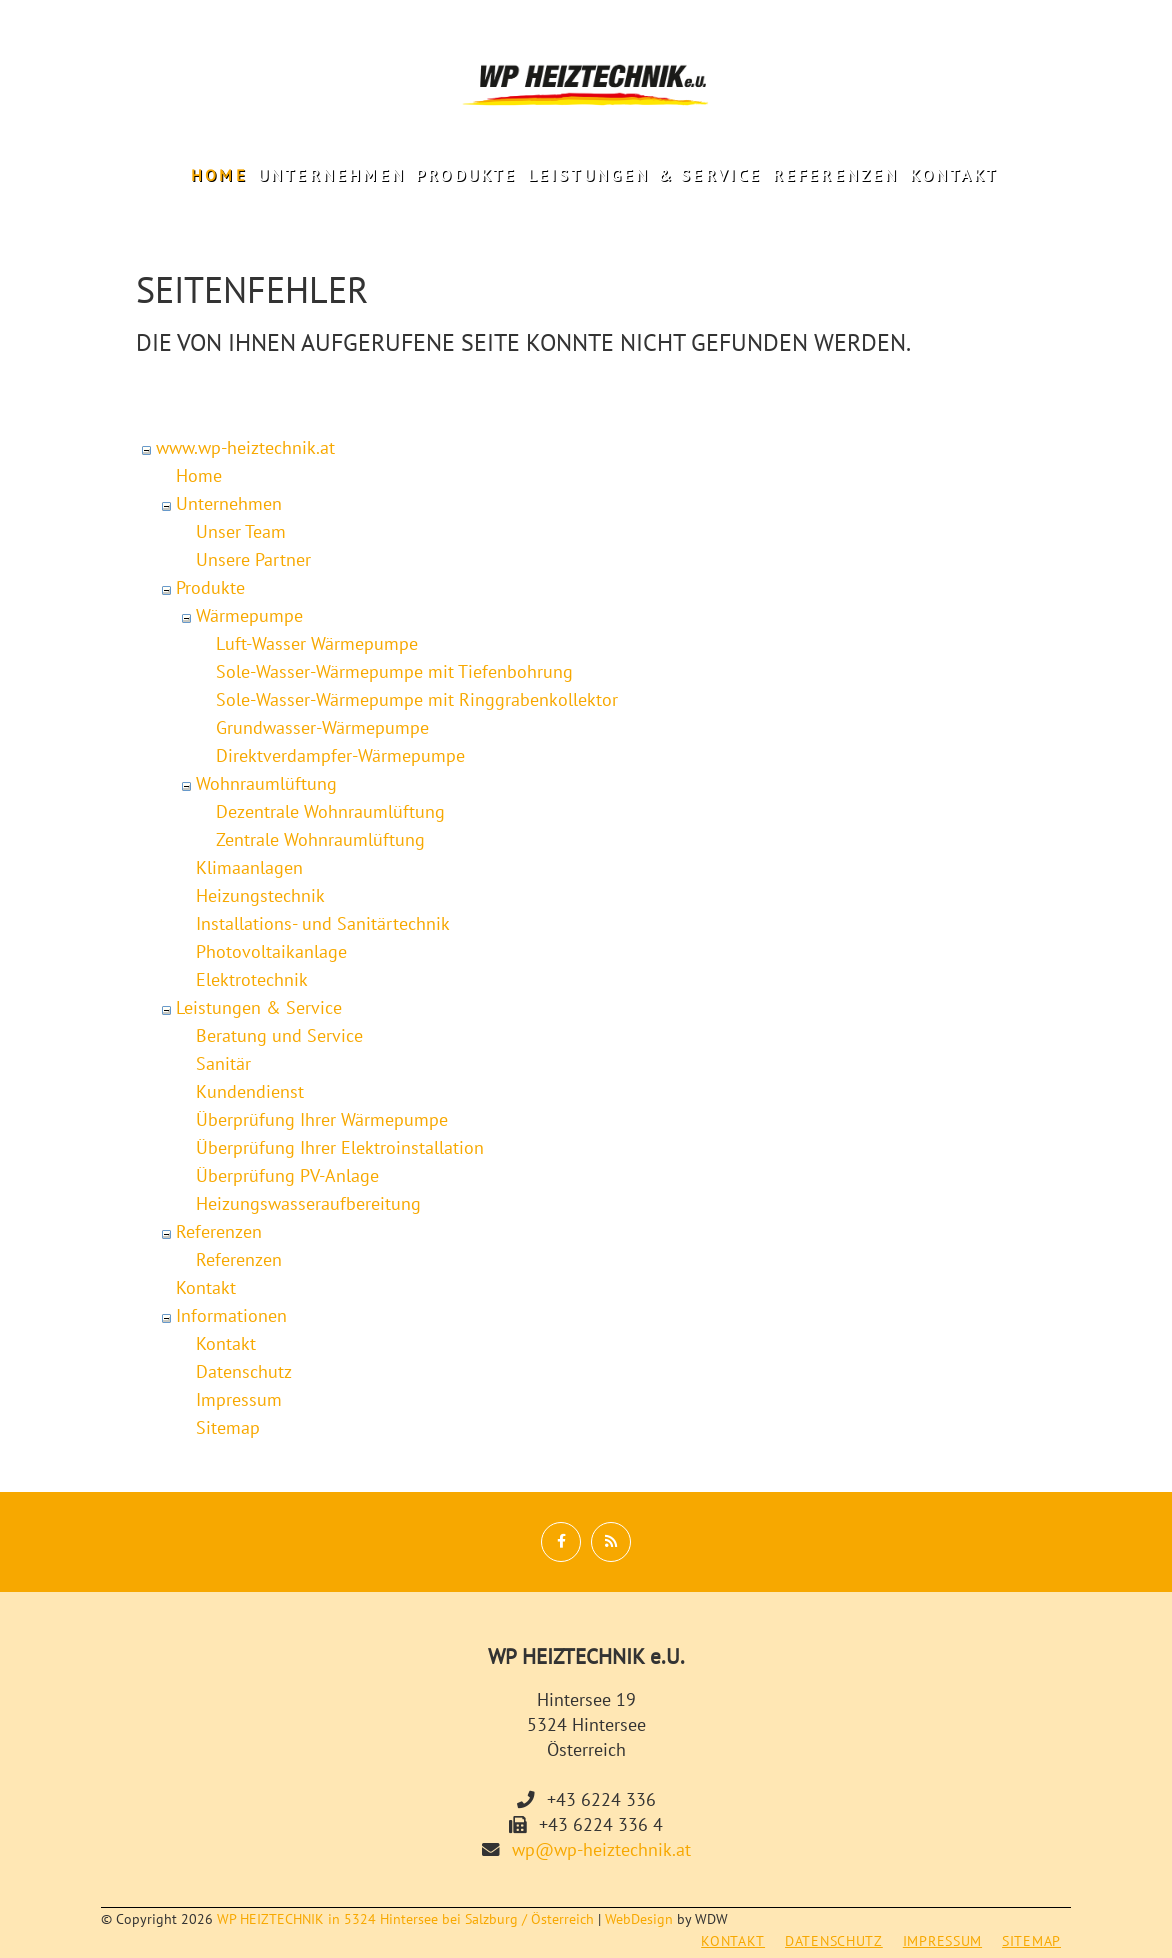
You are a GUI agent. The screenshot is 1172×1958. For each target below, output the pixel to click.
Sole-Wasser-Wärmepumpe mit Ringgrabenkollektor (417, 699)
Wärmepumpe (249, 615)
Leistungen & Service (645, 175)
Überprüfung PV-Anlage (287, 1175)
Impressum (239, 1399)
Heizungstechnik (260, 895)
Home (219, 175)
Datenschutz (244, 1371)
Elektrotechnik (252, 979)
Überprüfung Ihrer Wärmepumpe (322, 1119)
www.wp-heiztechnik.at (245, 447)
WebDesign (639, 1919)
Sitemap (228, 1427)
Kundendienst (250, 1091)
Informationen (231, 1315)
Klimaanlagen (249, 867)
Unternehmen (332, 175)
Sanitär (223, 1063)
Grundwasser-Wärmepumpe (322, 727)
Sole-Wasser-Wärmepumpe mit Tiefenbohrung (394, 671)
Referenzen (836, 175)
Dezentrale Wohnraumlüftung (330, 811)
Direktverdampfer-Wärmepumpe (340, 755)
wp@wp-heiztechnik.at (601, 1849)
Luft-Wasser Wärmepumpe (317, 643)
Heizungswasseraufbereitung (308, 1203)
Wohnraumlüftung (266, 783)
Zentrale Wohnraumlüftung (320, 839)
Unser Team (241, 531)
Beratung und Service (279, 1035)
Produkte (467, 175)
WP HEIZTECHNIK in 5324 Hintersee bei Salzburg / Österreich (405, 1919)
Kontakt (954, 175)
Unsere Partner (253, 559)
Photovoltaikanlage (271, 951)
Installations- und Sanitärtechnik (323, 923)
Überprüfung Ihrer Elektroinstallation (340, 1147)
